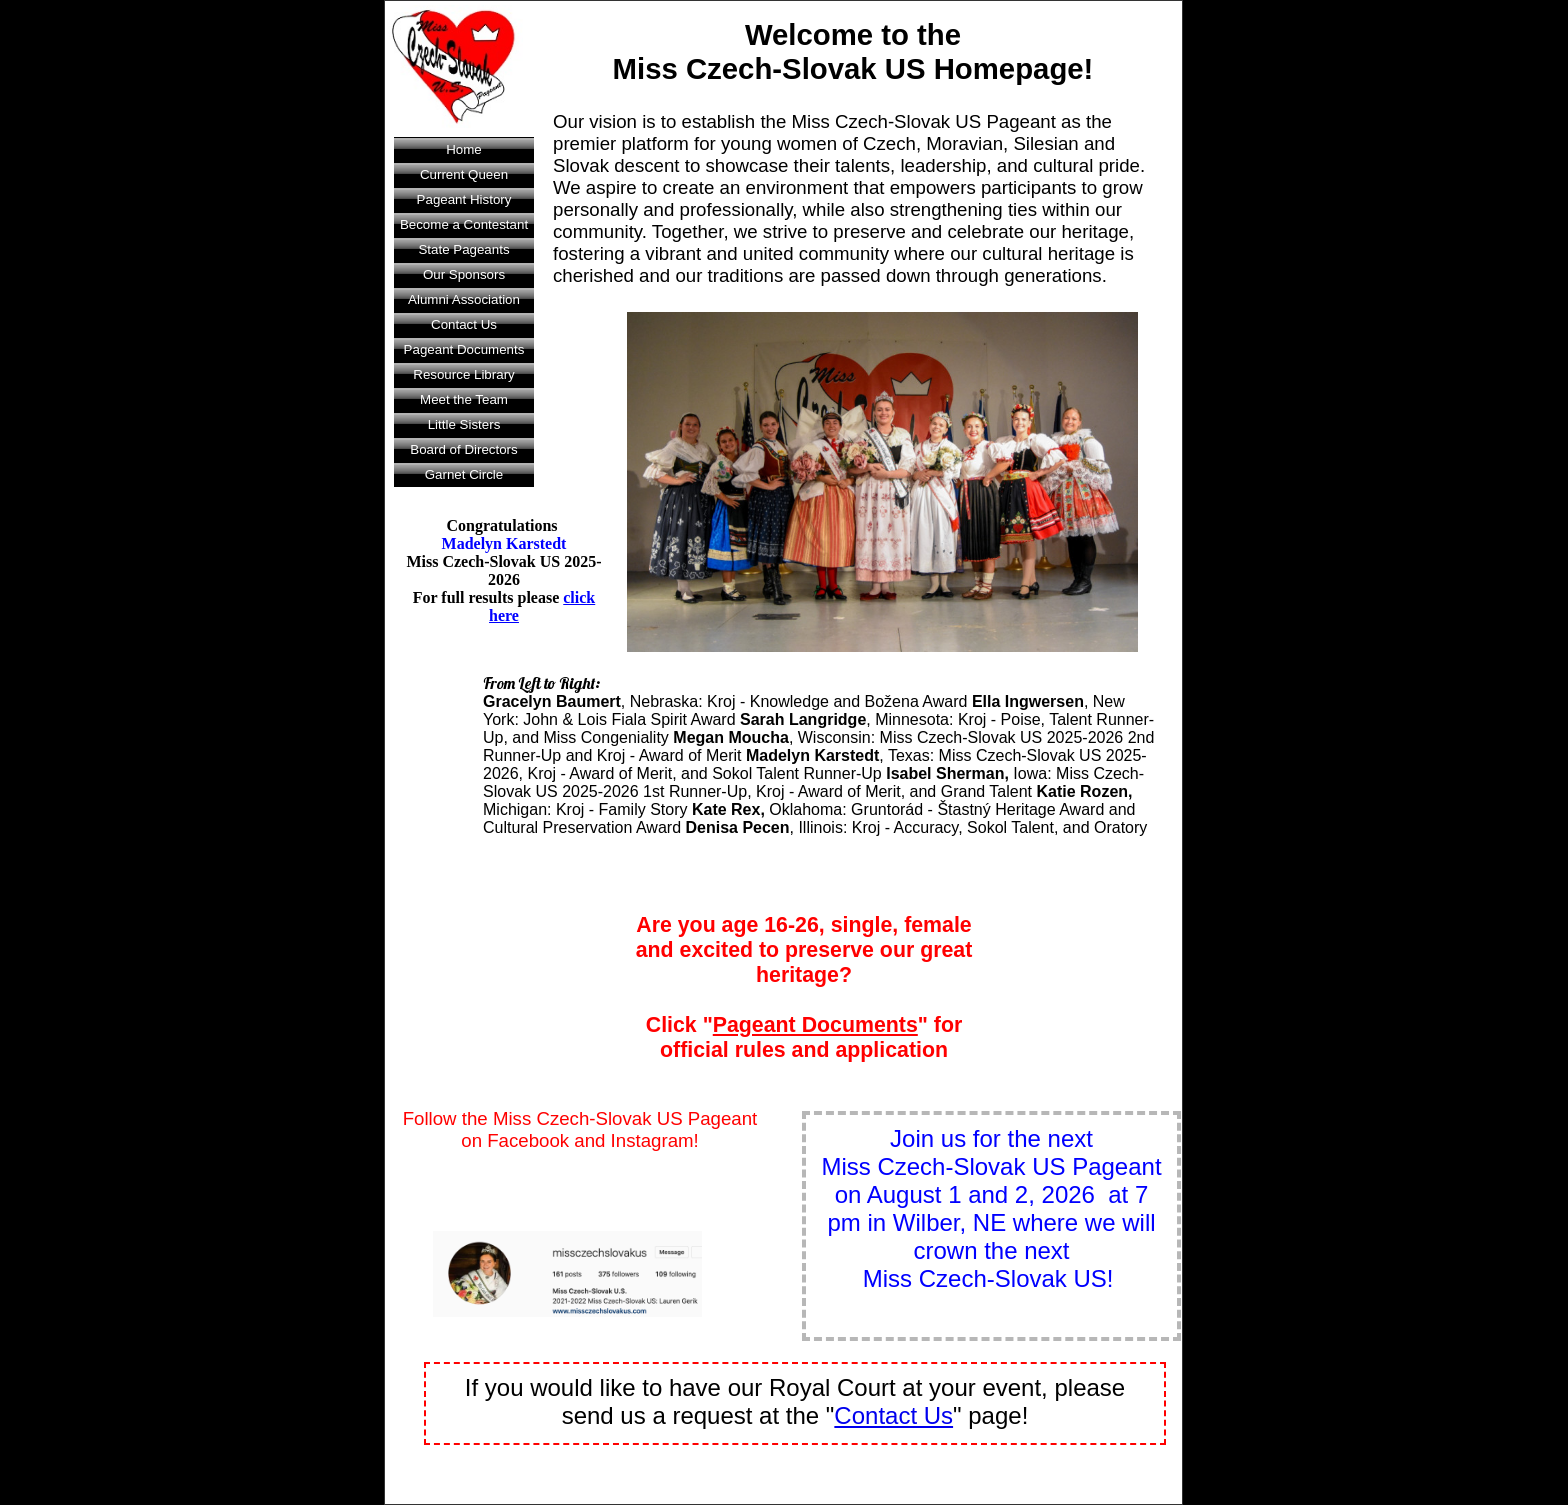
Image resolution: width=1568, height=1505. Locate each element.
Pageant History (464, 199)
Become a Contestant (464, 224)
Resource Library (463, 374)
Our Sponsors (464, 274)
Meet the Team (464, 399)
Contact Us (464, 324)
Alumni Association (464, 299)
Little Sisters (464, 424)
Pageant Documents (464, 349)
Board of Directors (463, 449)
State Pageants (463, 249)
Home (464, 149)
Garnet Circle (464, 474)
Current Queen (464, 174)
